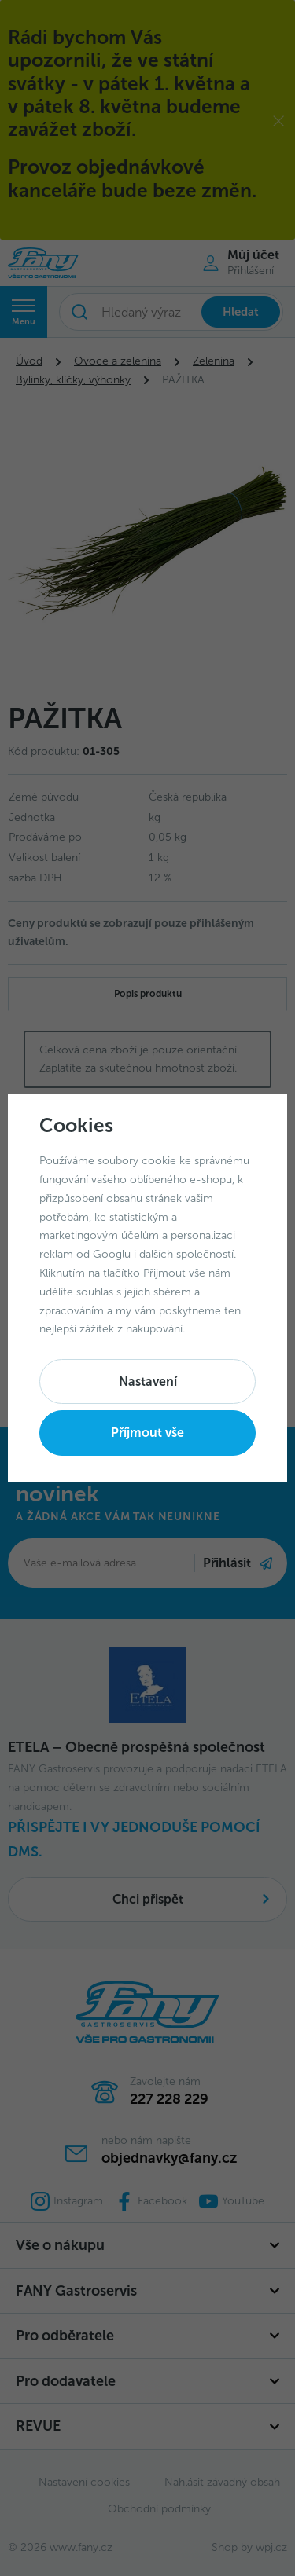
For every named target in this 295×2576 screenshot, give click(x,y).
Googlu (112, 1254)
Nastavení (148, 1381)
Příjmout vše (147, 1432)
